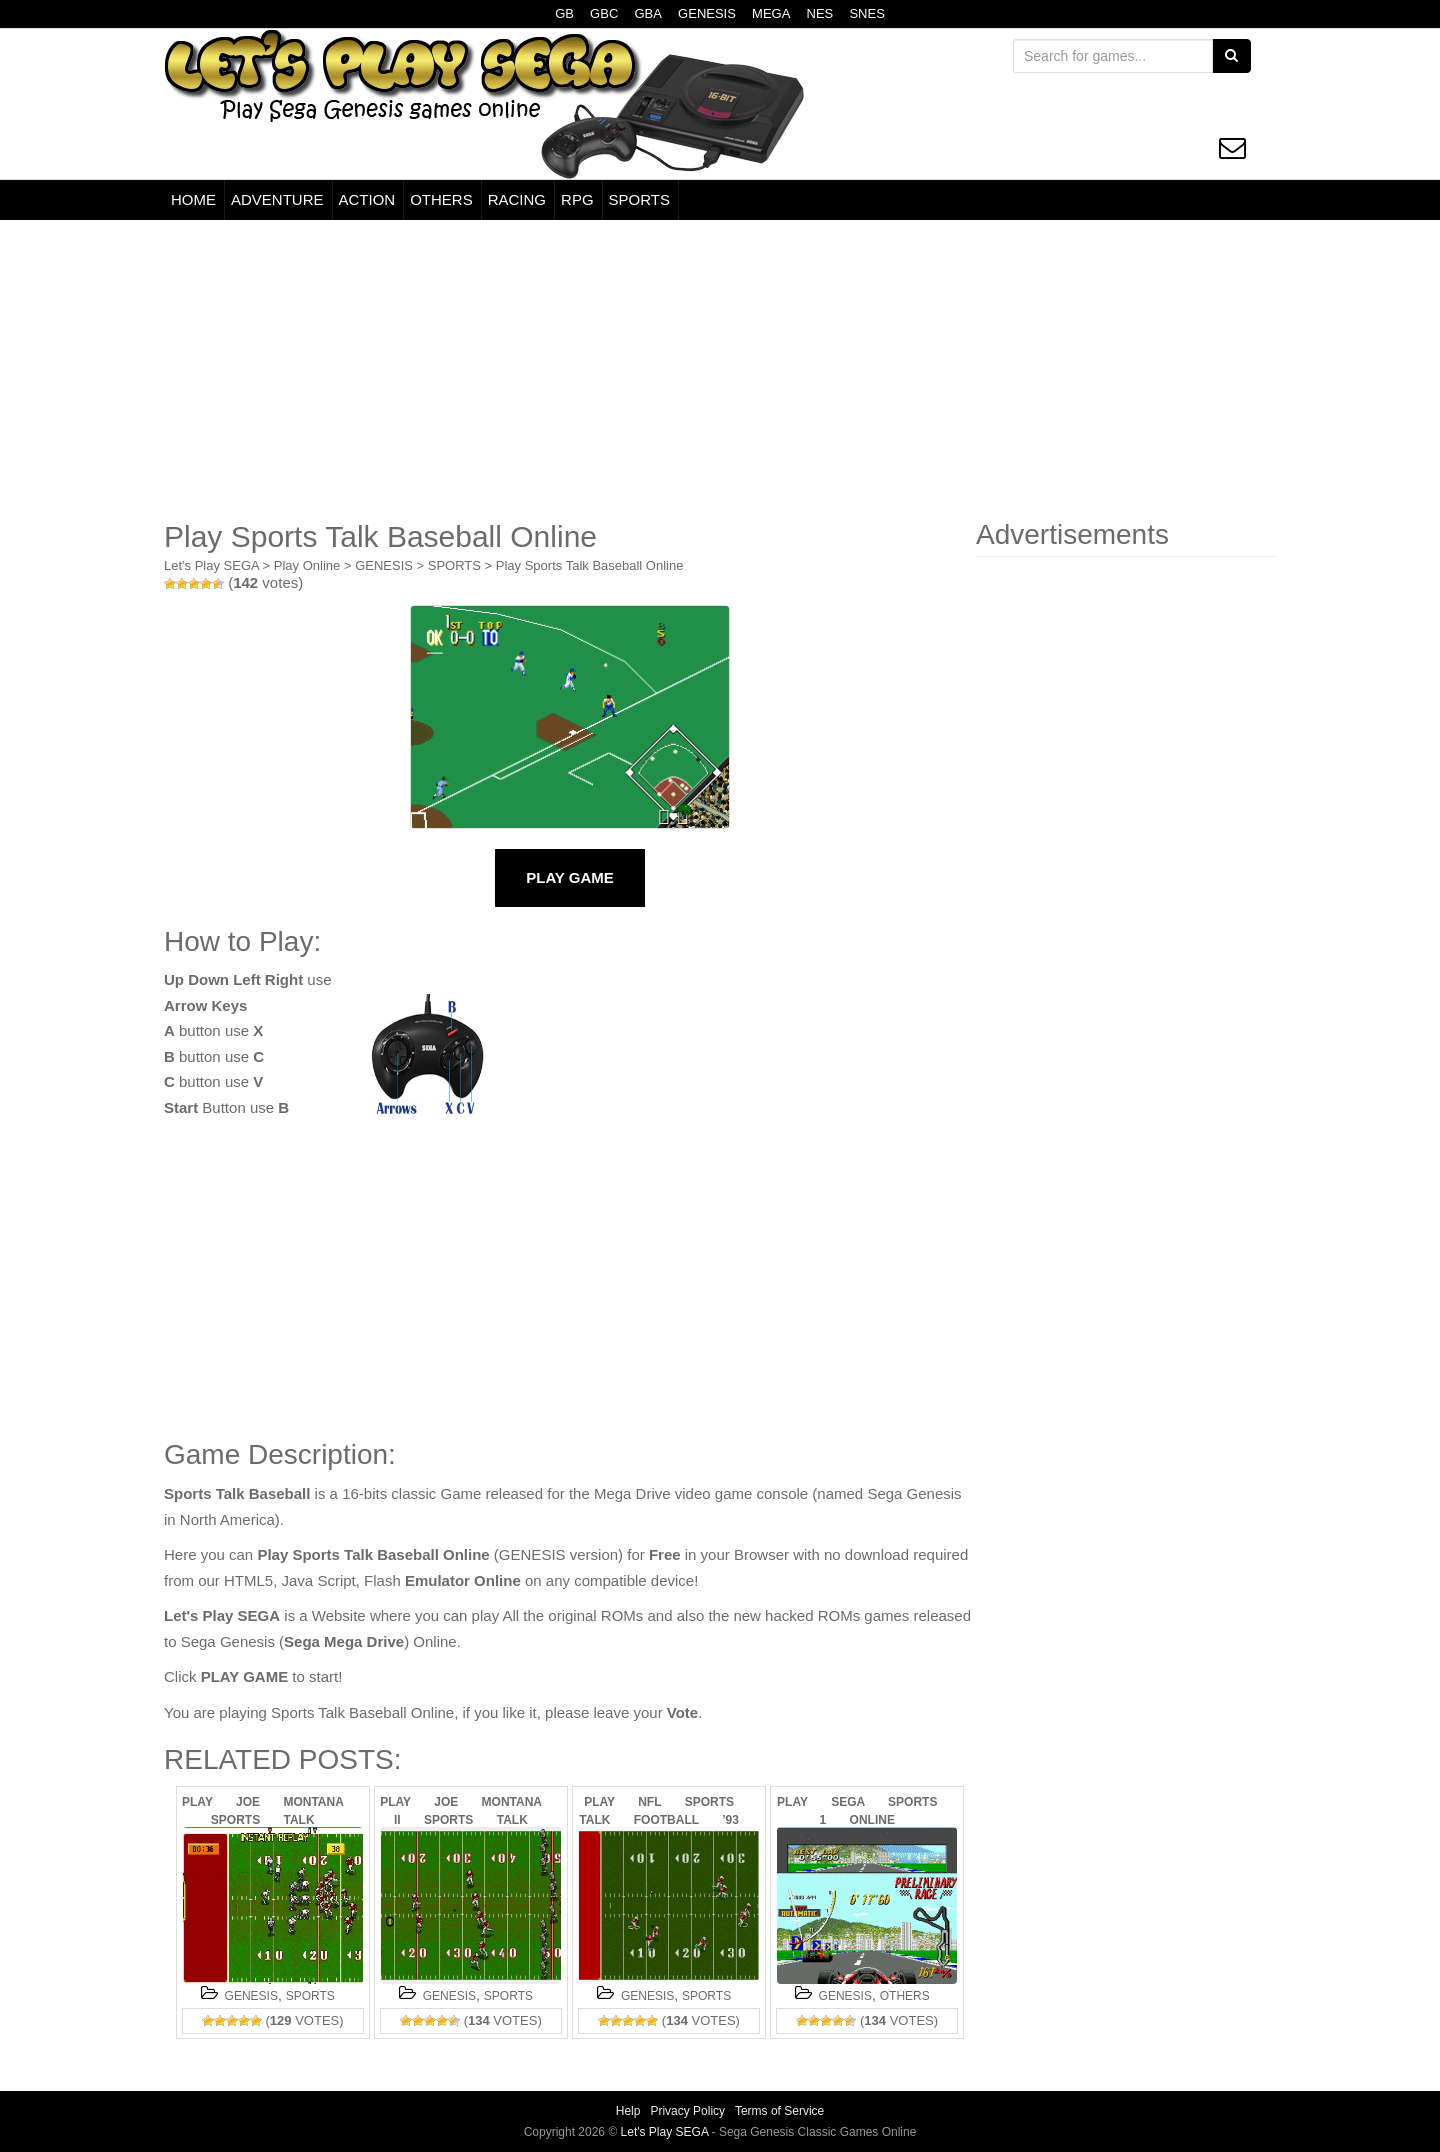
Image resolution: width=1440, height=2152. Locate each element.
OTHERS (441, 199)
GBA (647, 13)
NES (820, 13)
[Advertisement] (720, 370)
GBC (604, 13)
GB (564, 13)
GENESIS (707, 13)
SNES (866, 13)
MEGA (771, 13)
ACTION (367, 199)
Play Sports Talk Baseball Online (590, 565)
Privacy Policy (687, 2111)
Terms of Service (779, 2111)
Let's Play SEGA (211, 565)
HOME (193, 199)
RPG (577, 199)
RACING (517, 199)
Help (628, 2111)
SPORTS (639, 199)
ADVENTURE (277, 199)
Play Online (307, 565)
